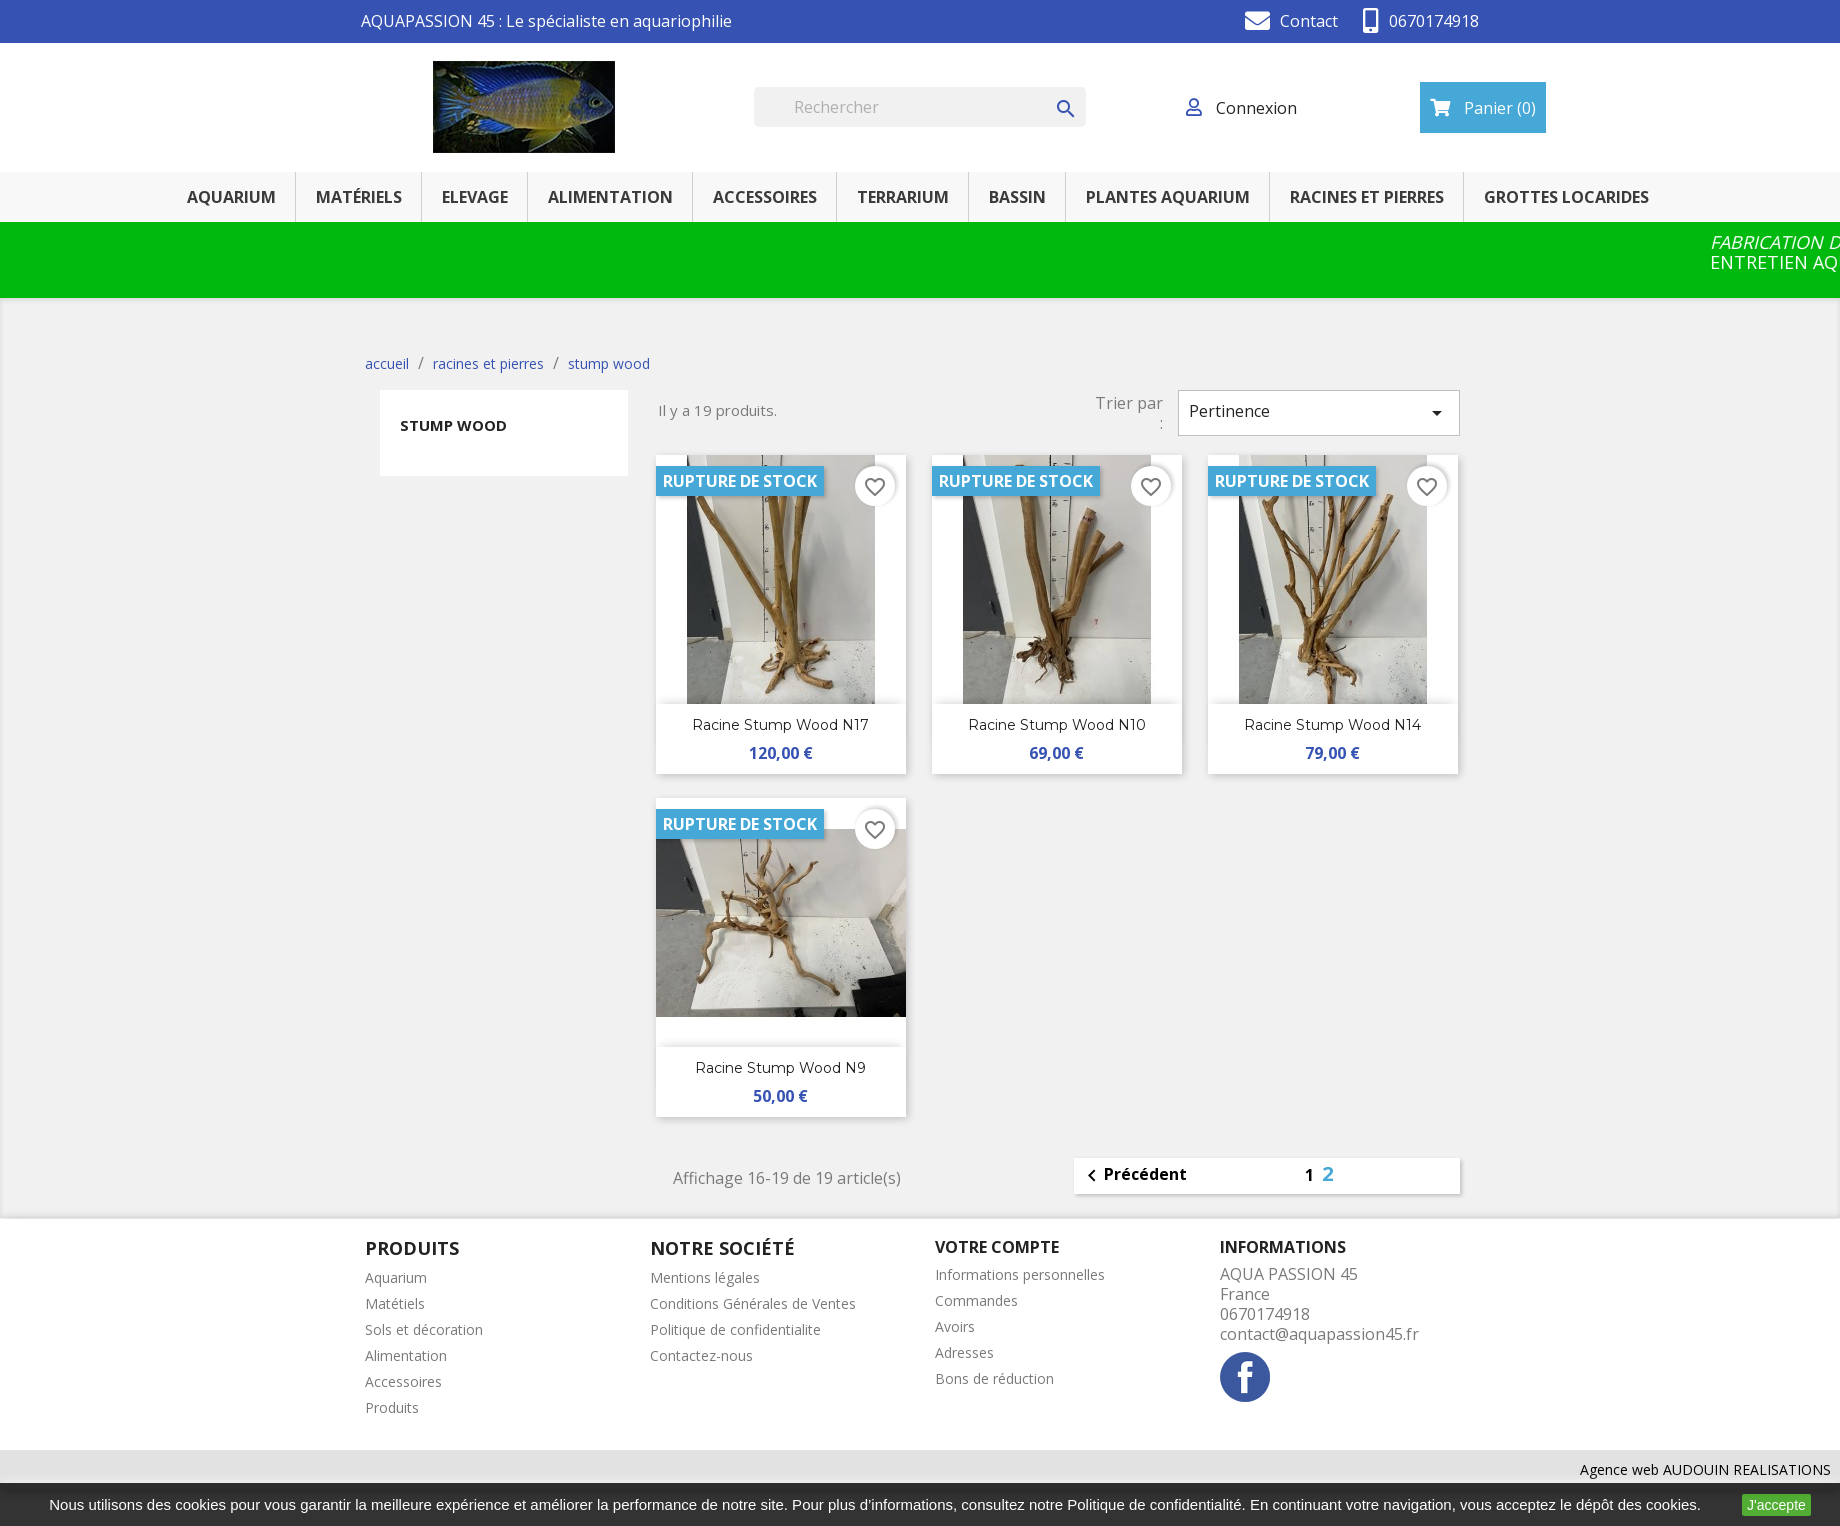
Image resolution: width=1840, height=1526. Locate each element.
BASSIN (1017, 197)
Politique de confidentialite (735, 1329)
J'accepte (1776, 1505)
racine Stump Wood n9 (780, 1068)
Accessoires (403, 1381)
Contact (1309, 21)
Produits (392, 1407)
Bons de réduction (994, 1378)
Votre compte (997, 1247)
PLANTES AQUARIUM (1168, 197)
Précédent (1133, 1176)
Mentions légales (705, 1277)
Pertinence (1319, 412)
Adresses (964, 1352)
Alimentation (406, 1355)
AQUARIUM (231, 197)
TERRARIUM (903, 197)
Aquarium (396, 1277)
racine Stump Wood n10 (1057, 725)
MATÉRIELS (359, 197)
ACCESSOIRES (765, 197)
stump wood (453, 425)
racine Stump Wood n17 (780, 725)
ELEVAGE (475, 197)
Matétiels (395, 1303)
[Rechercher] (919, 107)
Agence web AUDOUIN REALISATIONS (1705, 1469)
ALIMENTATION (610, 197)
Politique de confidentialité (1154, 1504)
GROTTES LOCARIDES (1566, 197)
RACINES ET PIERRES (1367, 197)
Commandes (976, 1300)
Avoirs (955, 1326)
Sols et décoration (424, 1329)
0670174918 (1434, 21)
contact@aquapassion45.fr (1319, 1334)
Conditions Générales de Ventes (753, 1303)
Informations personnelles (1020, 1274)
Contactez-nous (701, 1355)
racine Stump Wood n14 (1332, 725)
